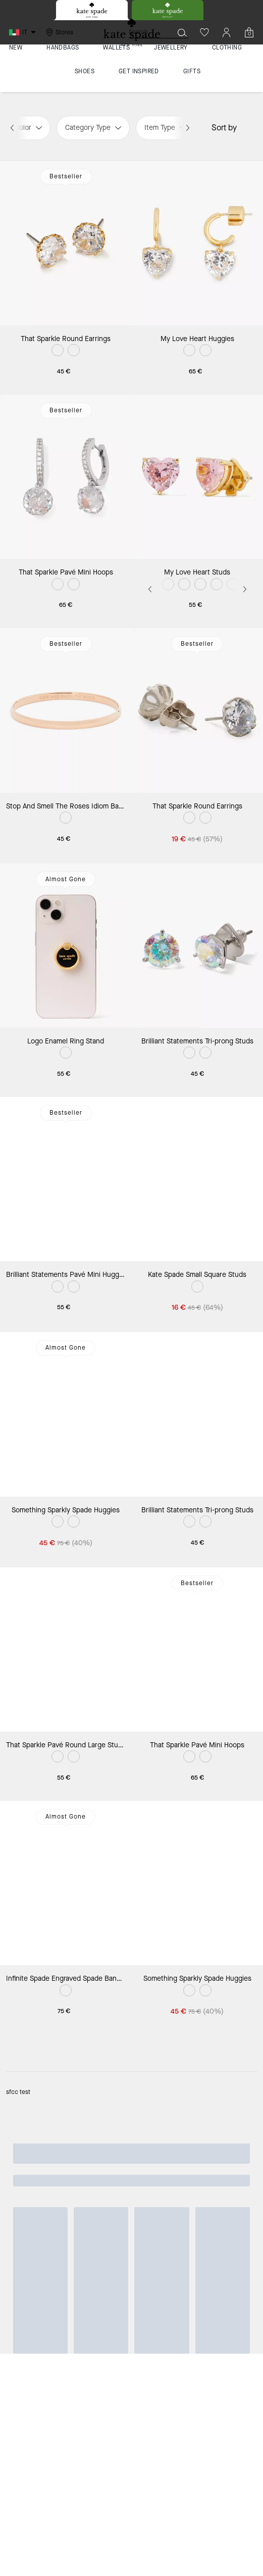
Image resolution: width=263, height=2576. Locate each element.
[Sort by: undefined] (247, 127)
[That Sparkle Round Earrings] (66, 243)
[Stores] (58, 32)
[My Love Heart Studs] (198, 477)
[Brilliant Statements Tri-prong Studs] (198, 946)
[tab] (92, 10)
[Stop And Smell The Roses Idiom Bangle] (66, 710)
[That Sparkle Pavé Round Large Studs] (66, 1649)
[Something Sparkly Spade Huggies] (66, 1414)
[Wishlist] (204, 32)
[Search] (143, 32)
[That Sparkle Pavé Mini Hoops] (66, 477)
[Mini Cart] (249, 32)
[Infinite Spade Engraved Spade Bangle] (66, 1883)
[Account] (227, 32)
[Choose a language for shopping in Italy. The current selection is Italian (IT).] (23, 32)
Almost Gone (65, 879)
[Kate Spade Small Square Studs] (198, 1179)
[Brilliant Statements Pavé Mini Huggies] (66, 1179)
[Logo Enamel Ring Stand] (66, 946)
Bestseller (65, 176)
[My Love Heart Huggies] (198, 243)
